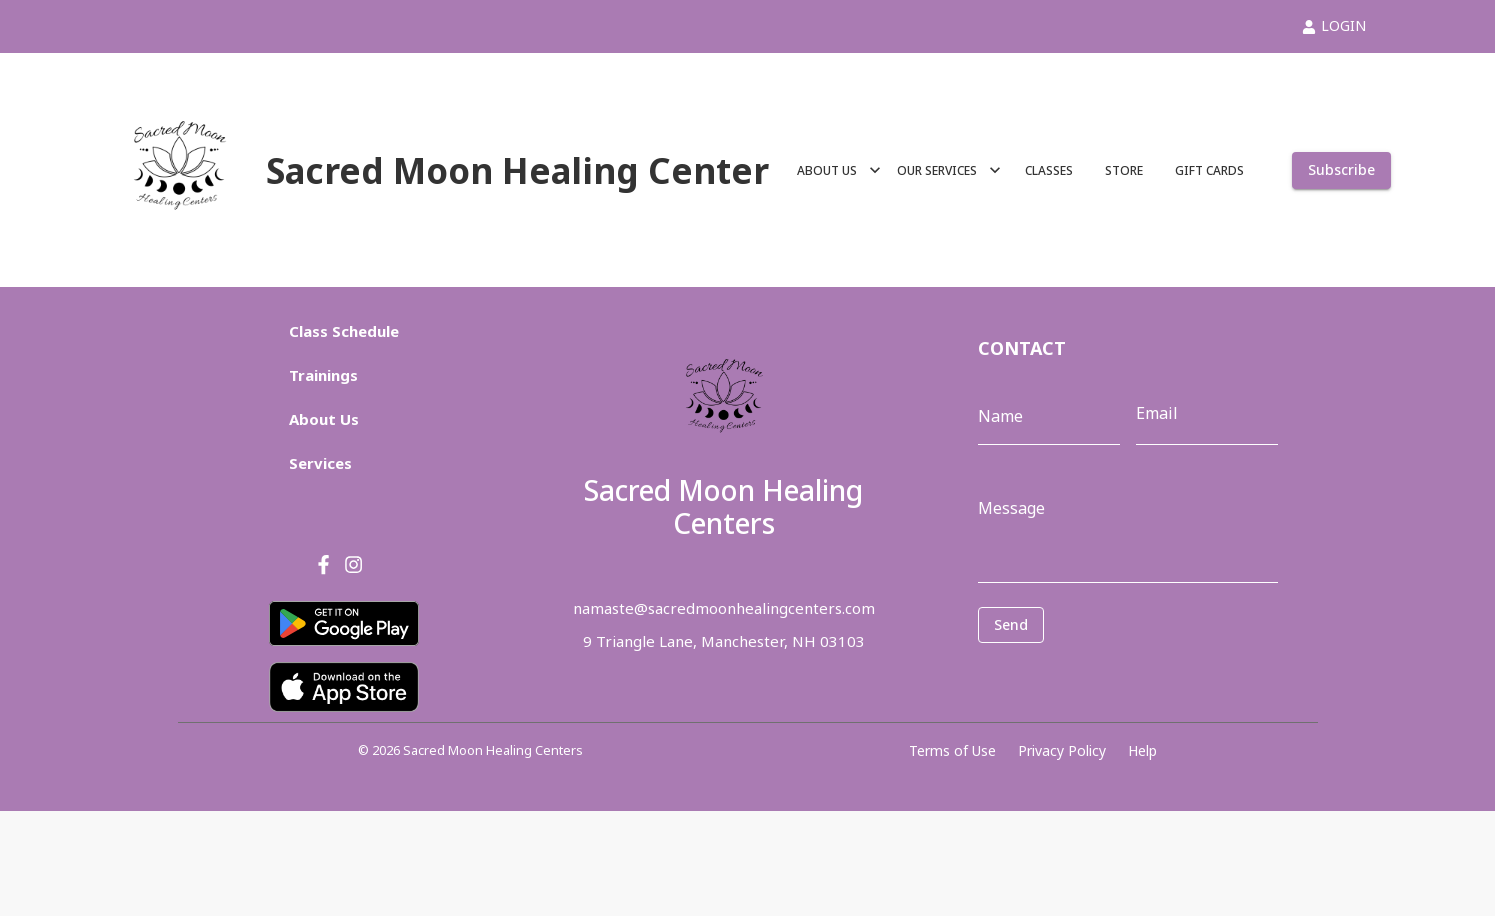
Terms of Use (952, 750)
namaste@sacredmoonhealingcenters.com (724, 608)
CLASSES (1049, 170)
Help (1142, 750)
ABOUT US (839, 170)
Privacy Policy (1062, 750)
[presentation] (1067, 673)
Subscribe (1341, 170)
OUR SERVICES (949, 170)
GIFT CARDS (1209, 170)
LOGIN (1334, 25)
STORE (1124, 170)
